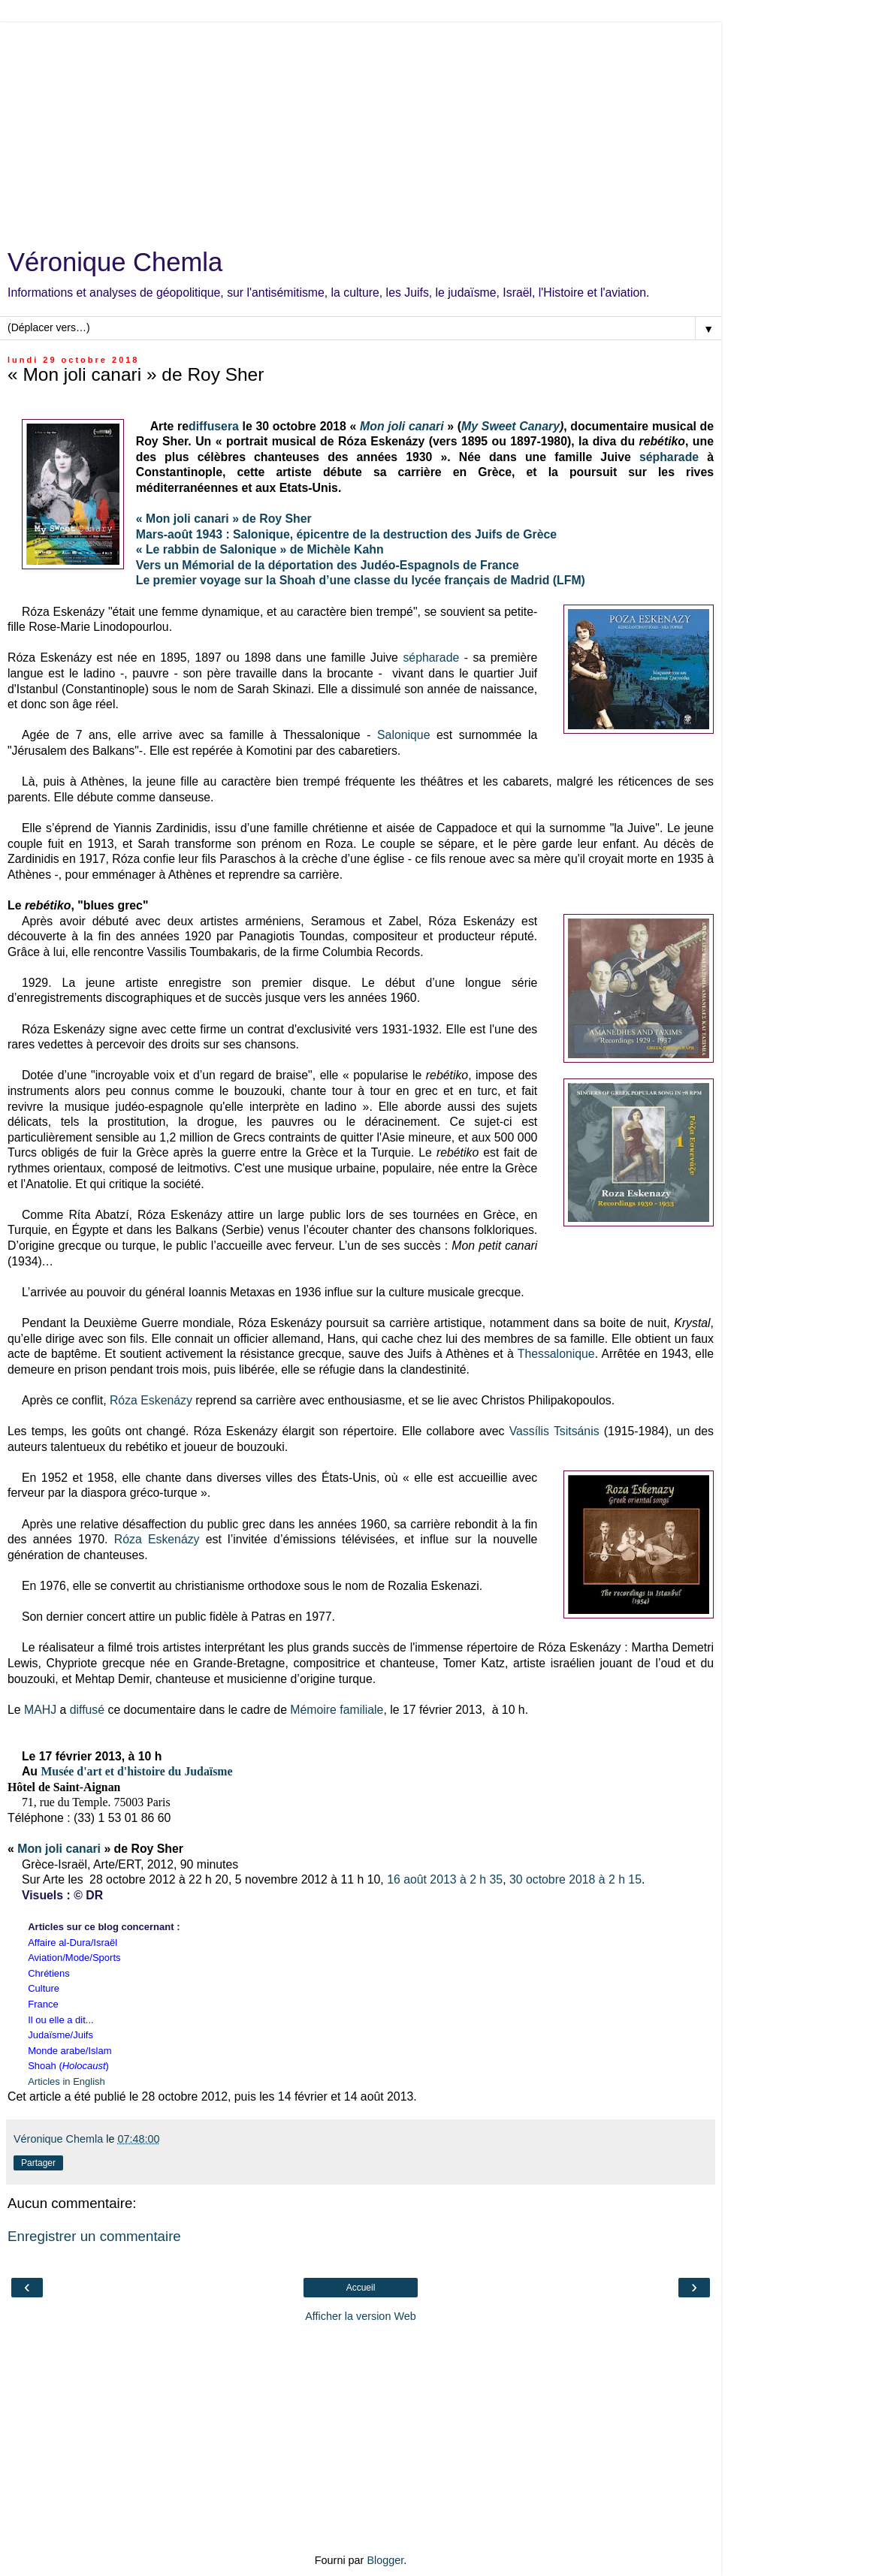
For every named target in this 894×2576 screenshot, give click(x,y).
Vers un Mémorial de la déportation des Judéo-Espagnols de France (327, 565)
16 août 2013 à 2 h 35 (445, 1879)
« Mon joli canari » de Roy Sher (224, 518)
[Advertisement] (360, 128)
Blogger (385, 2560)
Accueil (361, 2287)
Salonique (403, 734)
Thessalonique (556, 1353)
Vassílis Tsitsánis (554, 1431)
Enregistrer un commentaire (94, 2236)
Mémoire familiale (336, 1709)
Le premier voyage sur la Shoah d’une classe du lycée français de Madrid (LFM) (360, 580)
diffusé (87, 1709)
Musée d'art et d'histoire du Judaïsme (136, 1771)
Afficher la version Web (360, 2316)
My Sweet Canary (510, 426)
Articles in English (66, 2081)
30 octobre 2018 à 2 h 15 (575, 1879)
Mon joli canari (59, 1848)
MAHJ (40, 1709)
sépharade (669, 457)
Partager (38, 2163)
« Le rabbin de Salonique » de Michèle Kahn (260, 549)
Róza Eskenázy (151, 1400)
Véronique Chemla (115, 262)
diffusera (214, 426)
